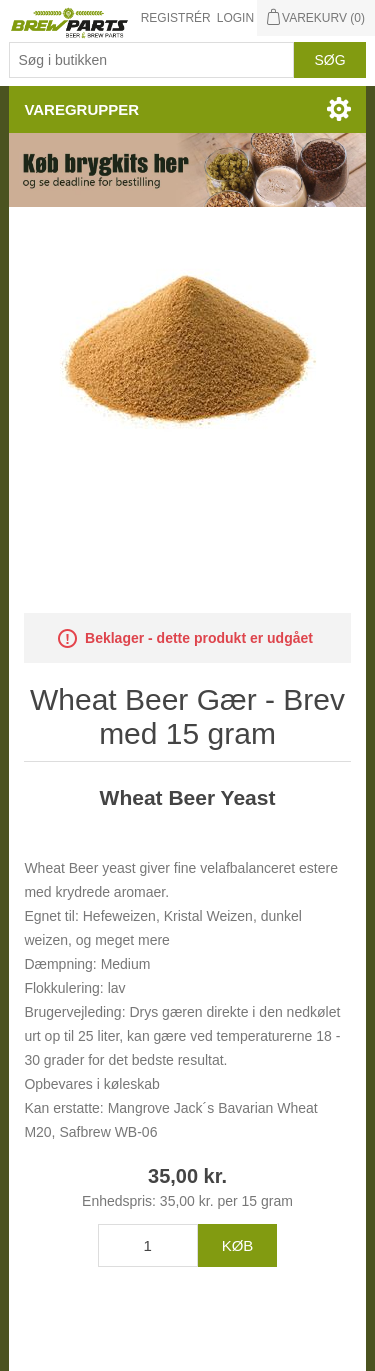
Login (235, 18)
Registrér (176, 18)
